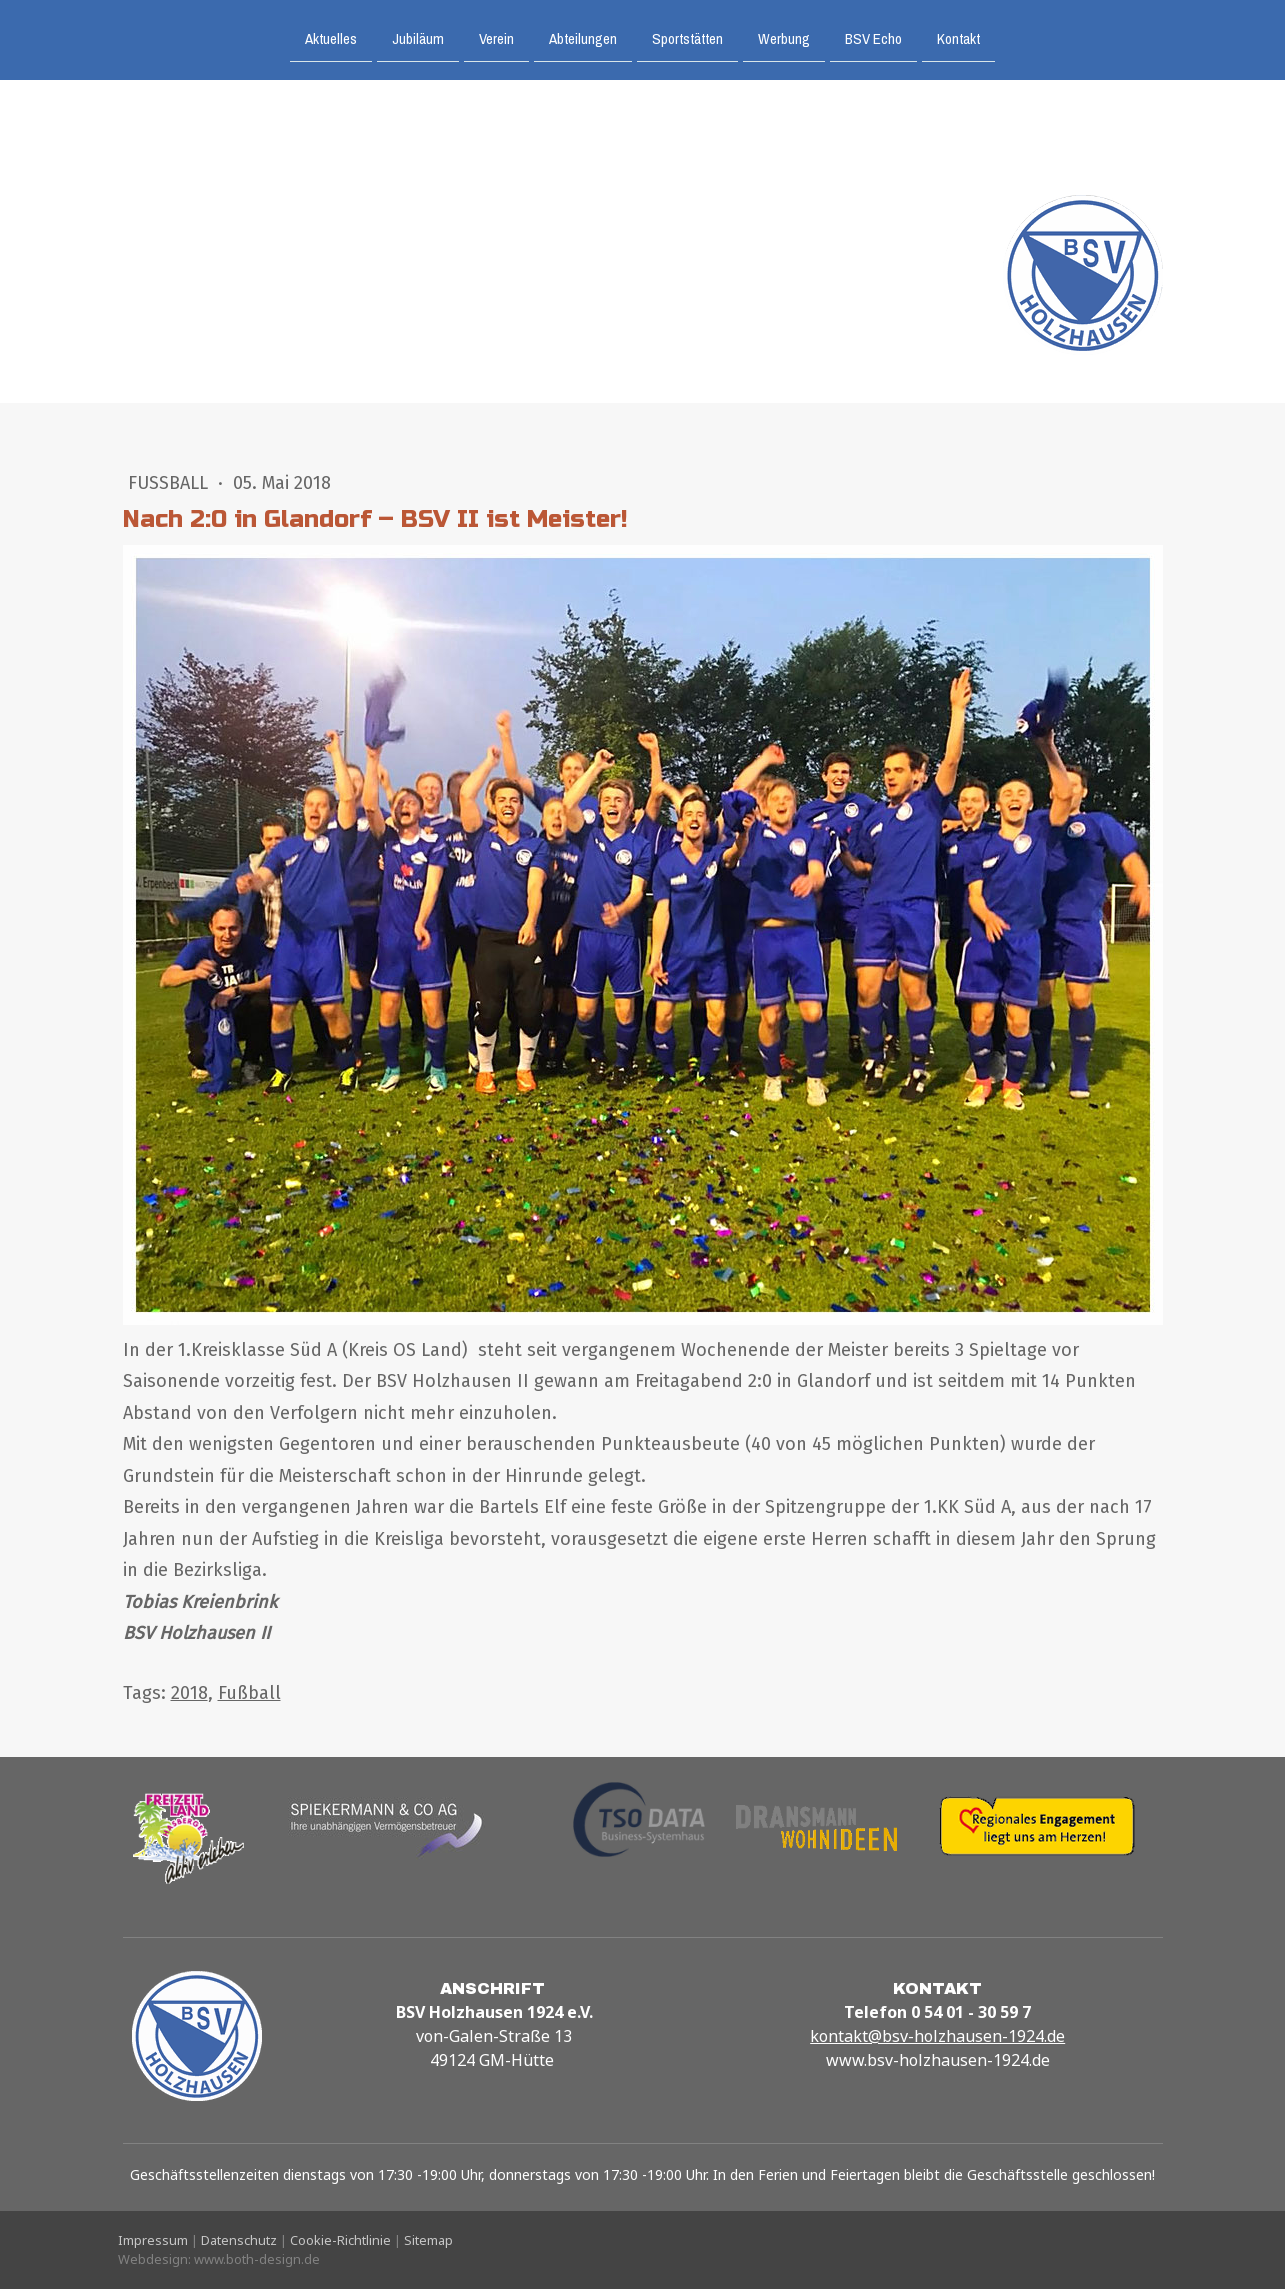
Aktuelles (331, 37)
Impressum (153, 2240)
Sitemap (428, 2240)
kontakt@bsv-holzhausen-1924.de (937, 2036)
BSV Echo (873, 37)
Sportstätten (687, 37)
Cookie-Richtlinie (340, 2240)
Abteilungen (583, 37)
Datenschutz (239, 2240)
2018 (189, 1693)
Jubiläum (418, 37)
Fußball (170, 483)
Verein (496, 37)
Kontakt (958, 37)
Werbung (784, 37)
